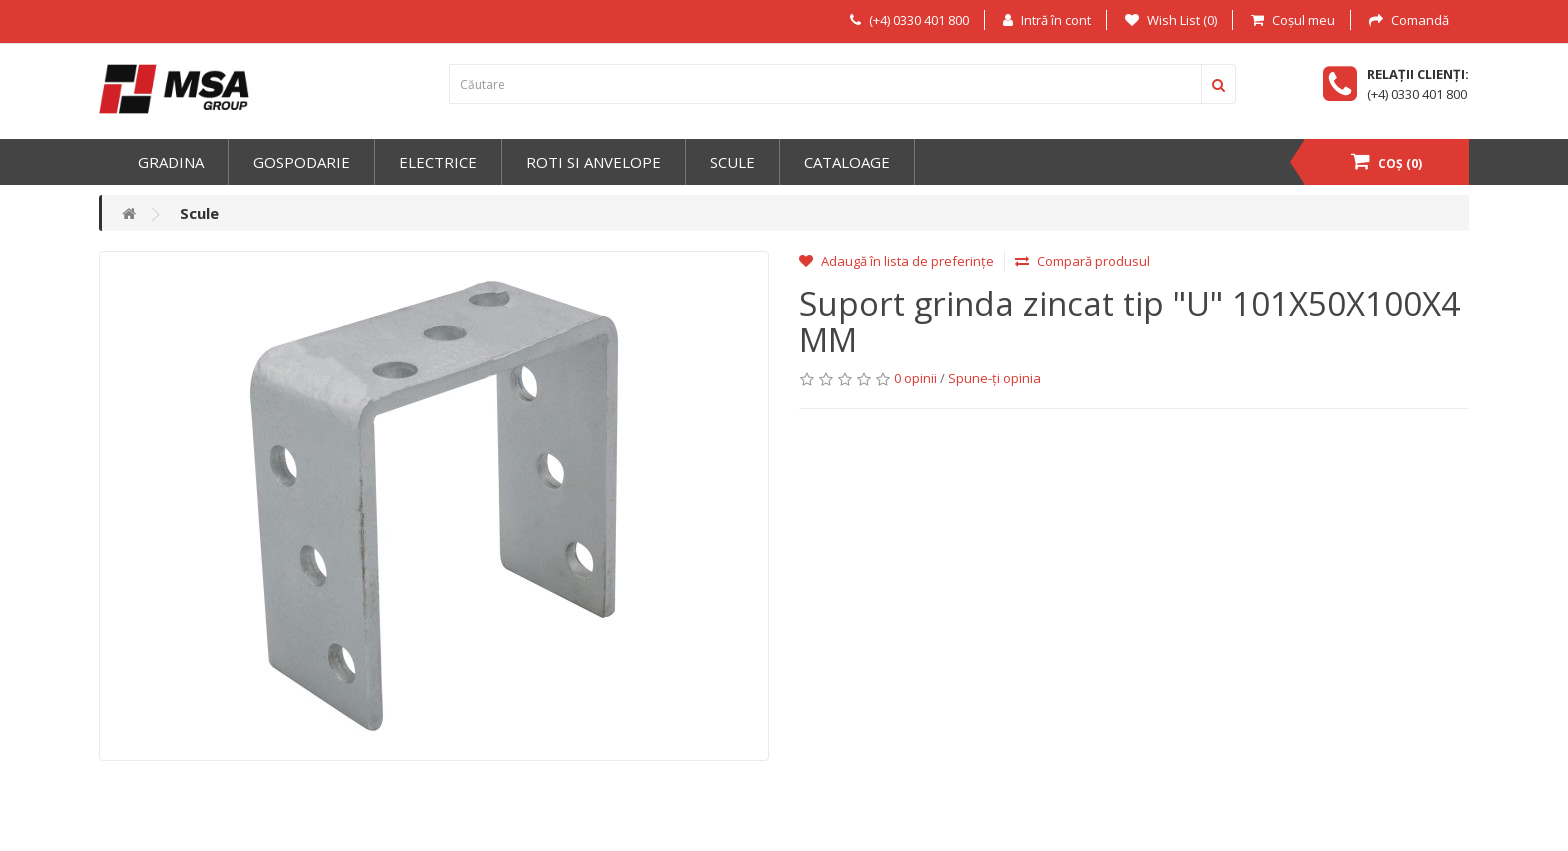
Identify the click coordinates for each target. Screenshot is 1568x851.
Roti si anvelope (593, 162)
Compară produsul (1082, 261)
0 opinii (915, 378)
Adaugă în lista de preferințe (896, 261)
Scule (732, 162)
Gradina (171, 162)
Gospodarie (301, 162)
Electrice (438, 162)
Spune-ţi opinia (994, 378)
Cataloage (847, 162)
